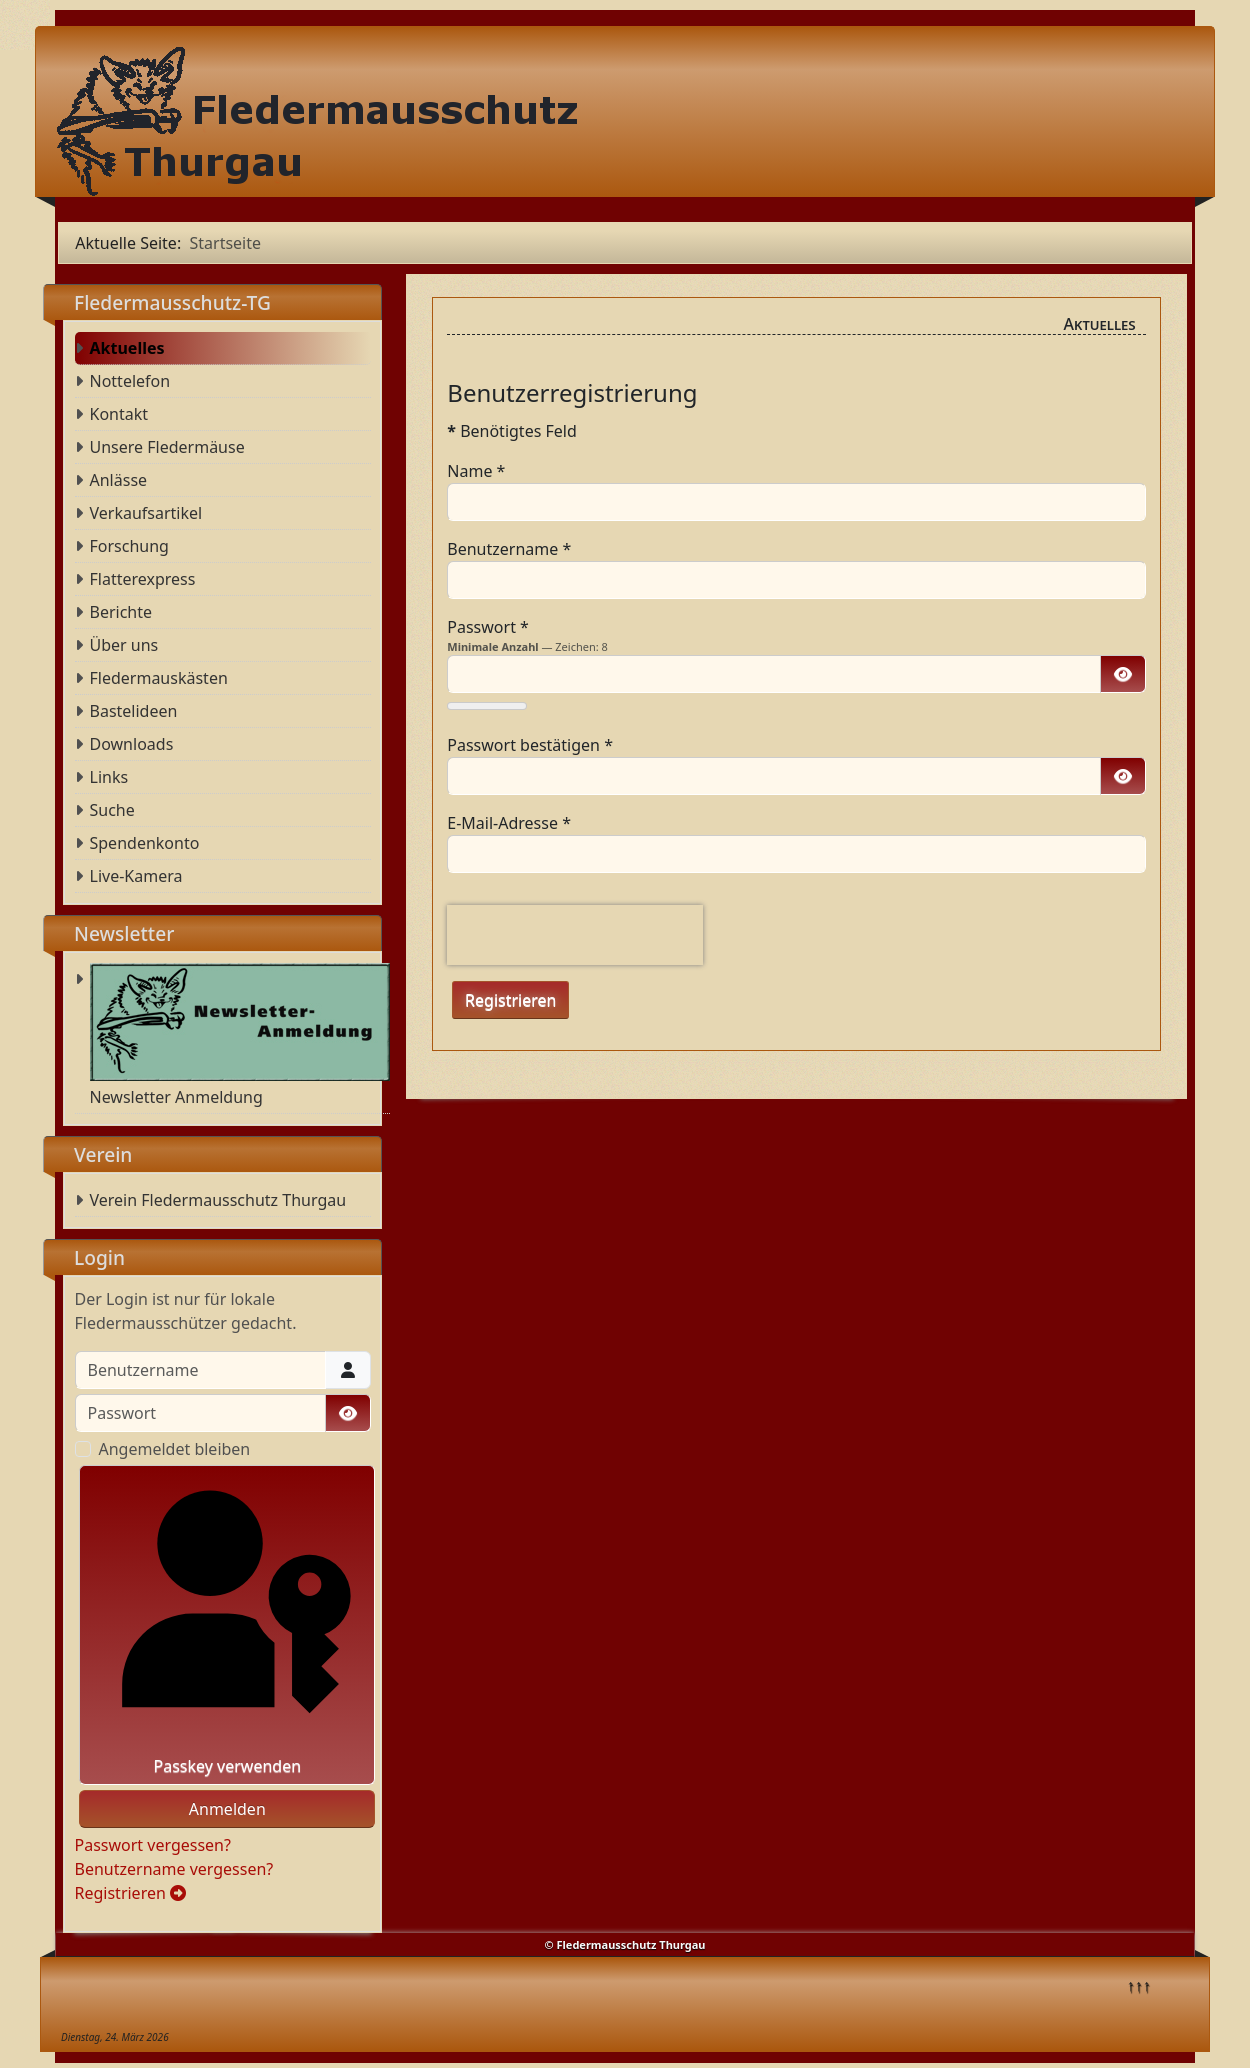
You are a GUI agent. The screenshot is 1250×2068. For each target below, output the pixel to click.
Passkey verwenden (227, 1625)
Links (109, 777)
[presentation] (575, 935)
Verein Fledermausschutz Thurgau (218, 1200)
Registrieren (131, 1893)
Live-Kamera (136, 876)
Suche (112, 810)
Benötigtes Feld (512, 431)
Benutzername (509, 549)
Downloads (132, 744)
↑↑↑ (1139, 1985)
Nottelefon (130, 381)
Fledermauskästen (159, 678)
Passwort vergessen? (153, 1845)
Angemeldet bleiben (175, 1449)
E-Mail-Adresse (509, 823)
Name (476, 471)
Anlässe (119, 480)
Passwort (488, 627)
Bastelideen (134, 711)
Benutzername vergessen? (174, 1869)
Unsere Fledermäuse (167, 447)
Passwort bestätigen (530, 745)
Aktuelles (127, 348)
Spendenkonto (145, 843)
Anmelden (227, 1809)
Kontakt (119, 414)
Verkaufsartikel (146, 513)
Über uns (124, 645)
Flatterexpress (143, 579)
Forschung (129, 546)
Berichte (121, 612)
